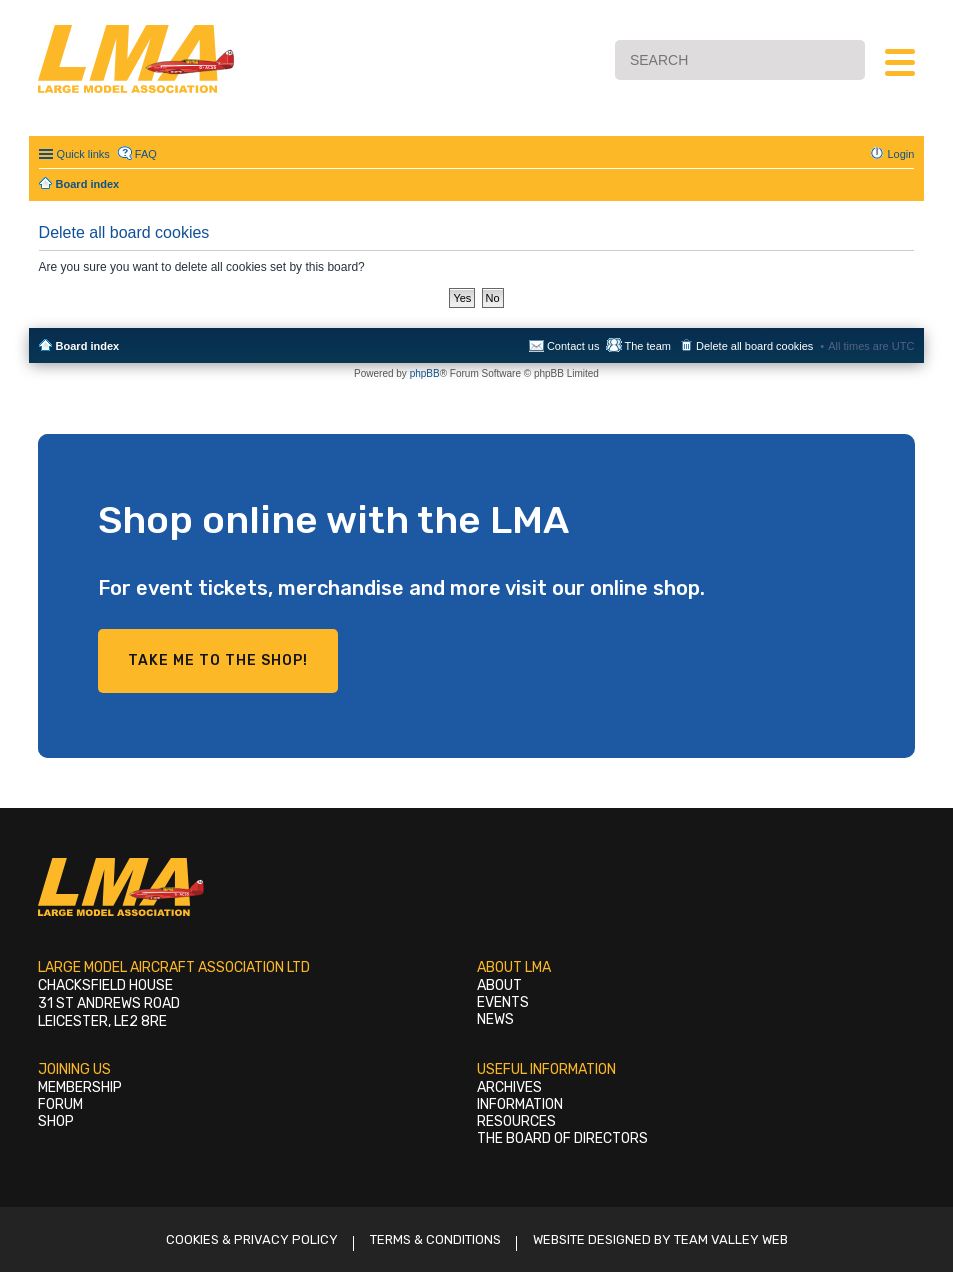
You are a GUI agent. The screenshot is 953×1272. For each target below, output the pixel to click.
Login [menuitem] (900, 154)
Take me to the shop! (218, 660)
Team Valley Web (731, 1239)
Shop (56, 1121)
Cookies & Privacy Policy (252, 1239)
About (499, 985)
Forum (60, 1104)
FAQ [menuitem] (146, 154)
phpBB (425, 373)
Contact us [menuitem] (573, 346)
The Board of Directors (562, 1138)
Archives (509, 1087)
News (495, 1019)
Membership (80, 1087)
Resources (516, 1121)
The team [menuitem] (647, 346)
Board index (88, 346)
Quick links (83, 154)
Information (520, 1104)
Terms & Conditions (435, 1239)
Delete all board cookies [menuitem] (754, 346)
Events (503, 1002)
